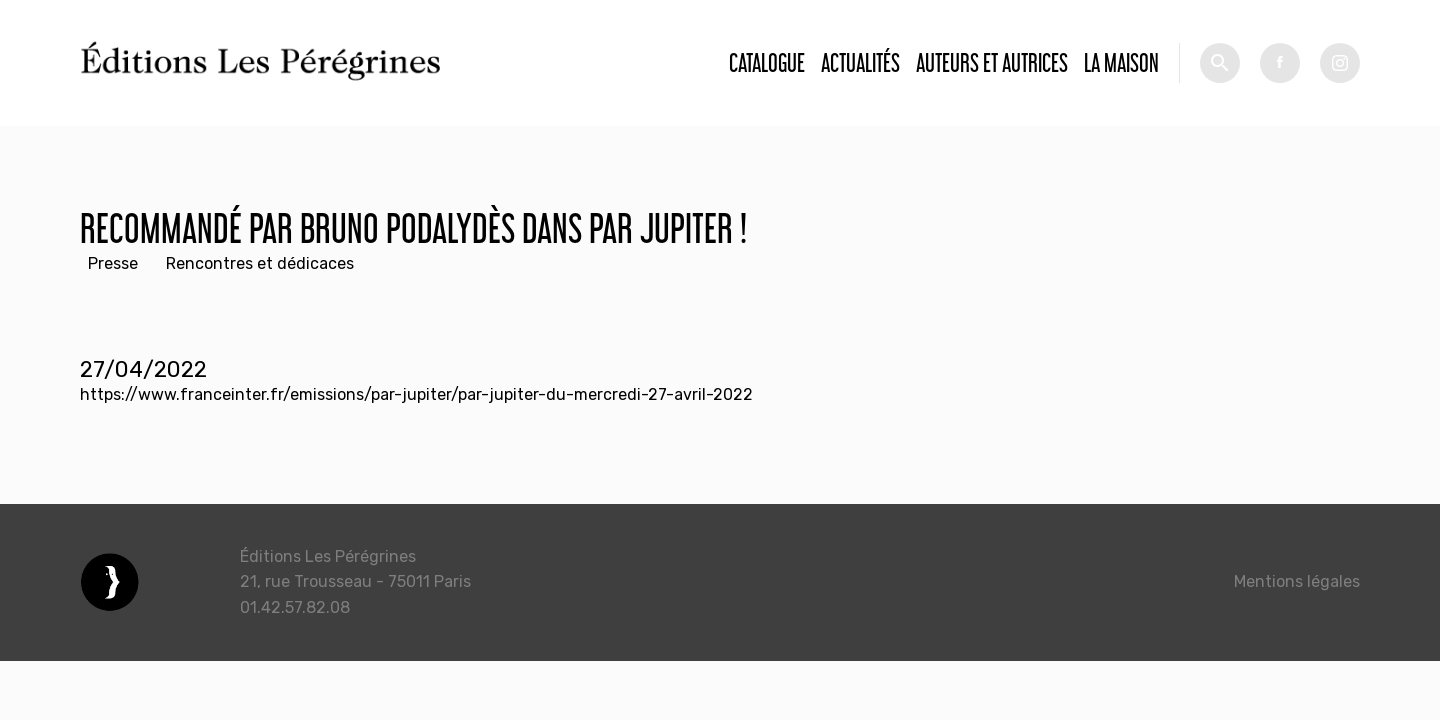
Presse (113, 263)
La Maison (1121, 62)
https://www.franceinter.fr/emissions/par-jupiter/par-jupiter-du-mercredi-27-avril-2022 (416, 394)
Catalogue (767, 62)
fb (1280, 63)
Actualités (860, 62)
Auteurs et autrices (992, 62)
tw (1340, 63)
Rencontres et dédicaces (260, 263)
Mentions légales (1297, 581)
